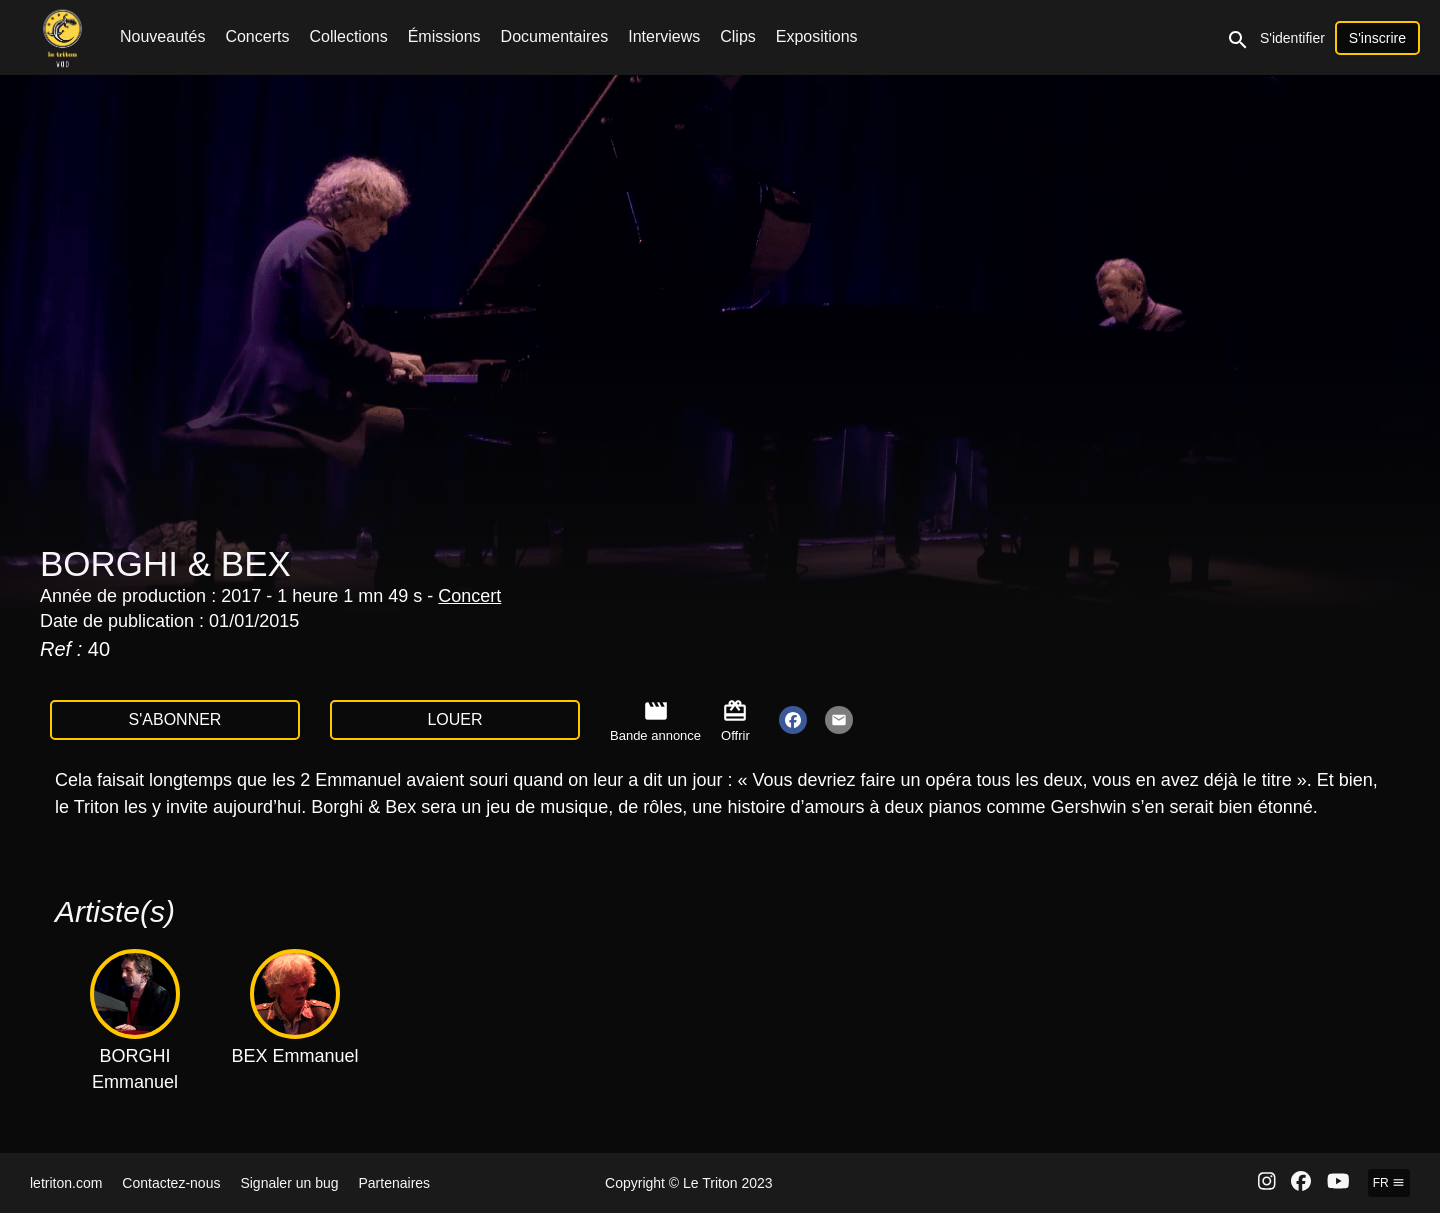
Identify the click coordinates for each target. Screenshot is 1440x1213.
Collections (348, 36)
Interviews (664, 36)
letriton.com (66, 1183)
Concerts (257, 36)
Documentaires (555, 36)
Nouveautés (162, 36)
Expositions (817, 36)
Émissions (444, 36)
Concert (469, 596)
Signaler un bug (289, 1183)
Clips (738, 36)
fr (1389, 1183)
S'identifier (1292, 38)
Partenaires (395, 1183)
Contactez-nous (171, 1183)
